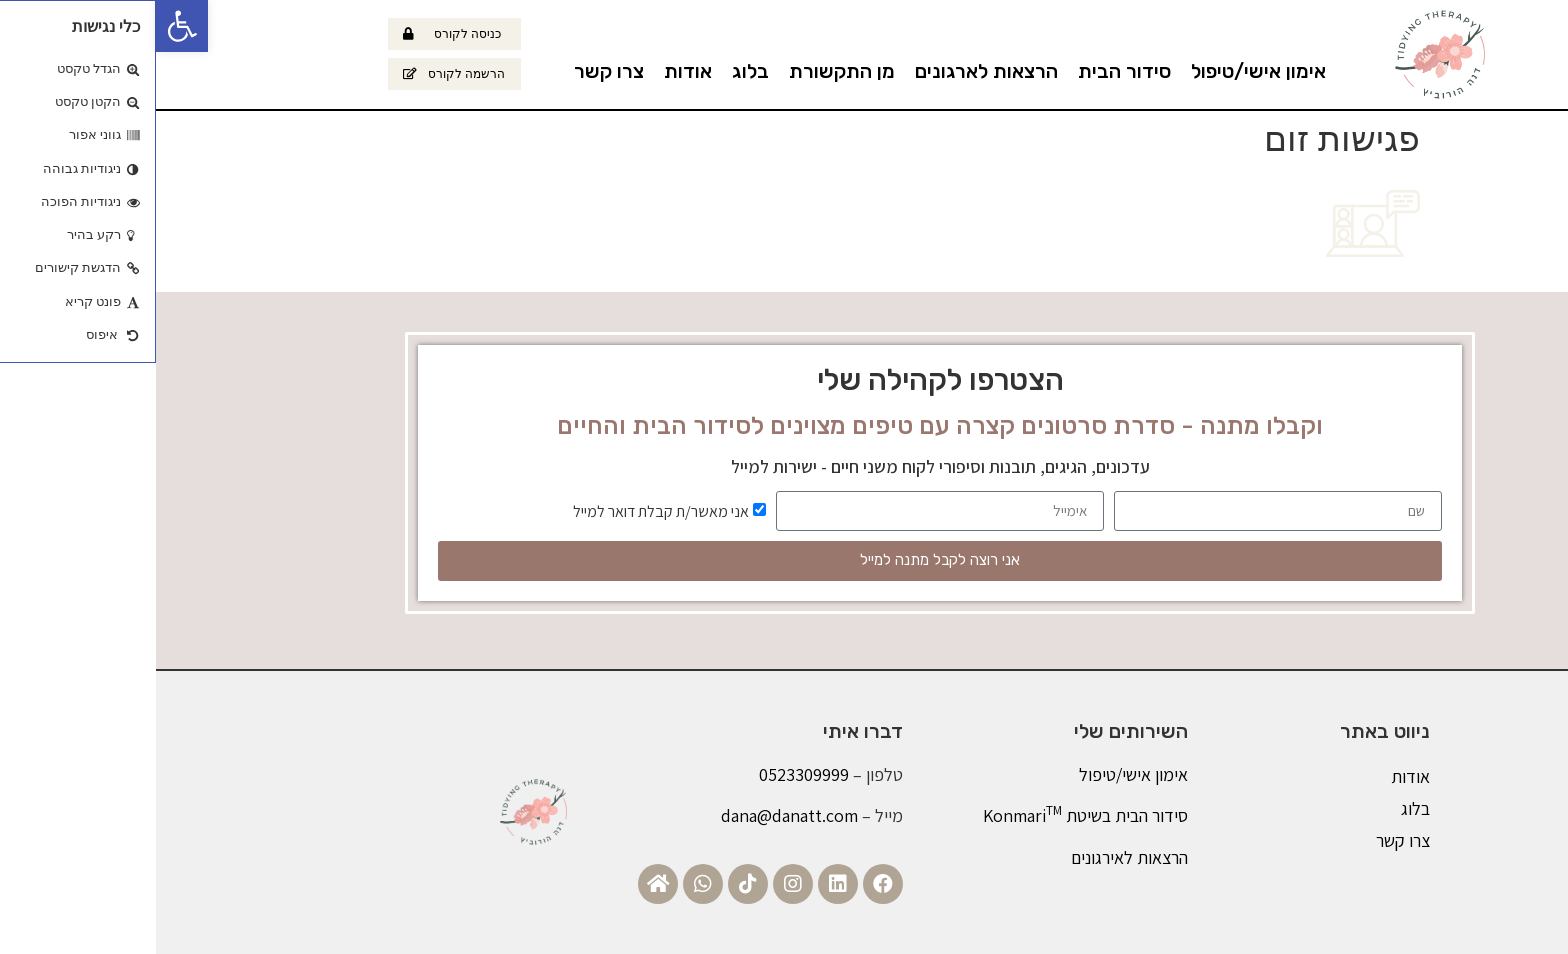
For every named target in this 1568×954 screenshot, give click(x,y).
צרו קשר (453, 71)
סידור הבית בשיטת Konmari (929, 815)
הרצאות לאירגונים (973, 857)
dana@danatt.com (633, 815)
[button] (26, 26)
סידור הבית (968, 71)
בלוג (594, 71)
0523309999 (648, 774)
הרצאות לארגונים (830, 71)
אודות (532, 71)
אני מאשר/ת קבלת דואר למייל (505, 510)
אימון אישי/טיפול (1102, 71)
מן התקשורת (686, 71)
